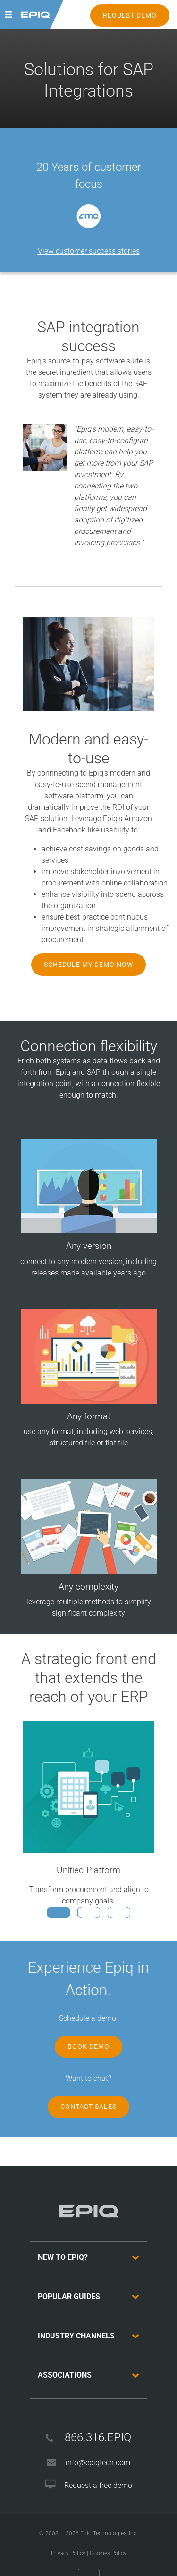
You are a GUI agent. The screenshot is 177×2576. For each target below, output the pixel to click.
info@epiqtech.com (98, 2462)
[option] (88, 216)
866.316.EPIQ (98, 2437)
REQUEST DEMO (130, 15)
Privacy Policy (68, 2553)
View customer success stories (89, 251)
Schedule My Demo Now (88, 964)
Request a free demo (98, 2485)
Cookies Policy (108, 2553)
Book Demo (88, 2046)
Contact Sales (88, 2106)
